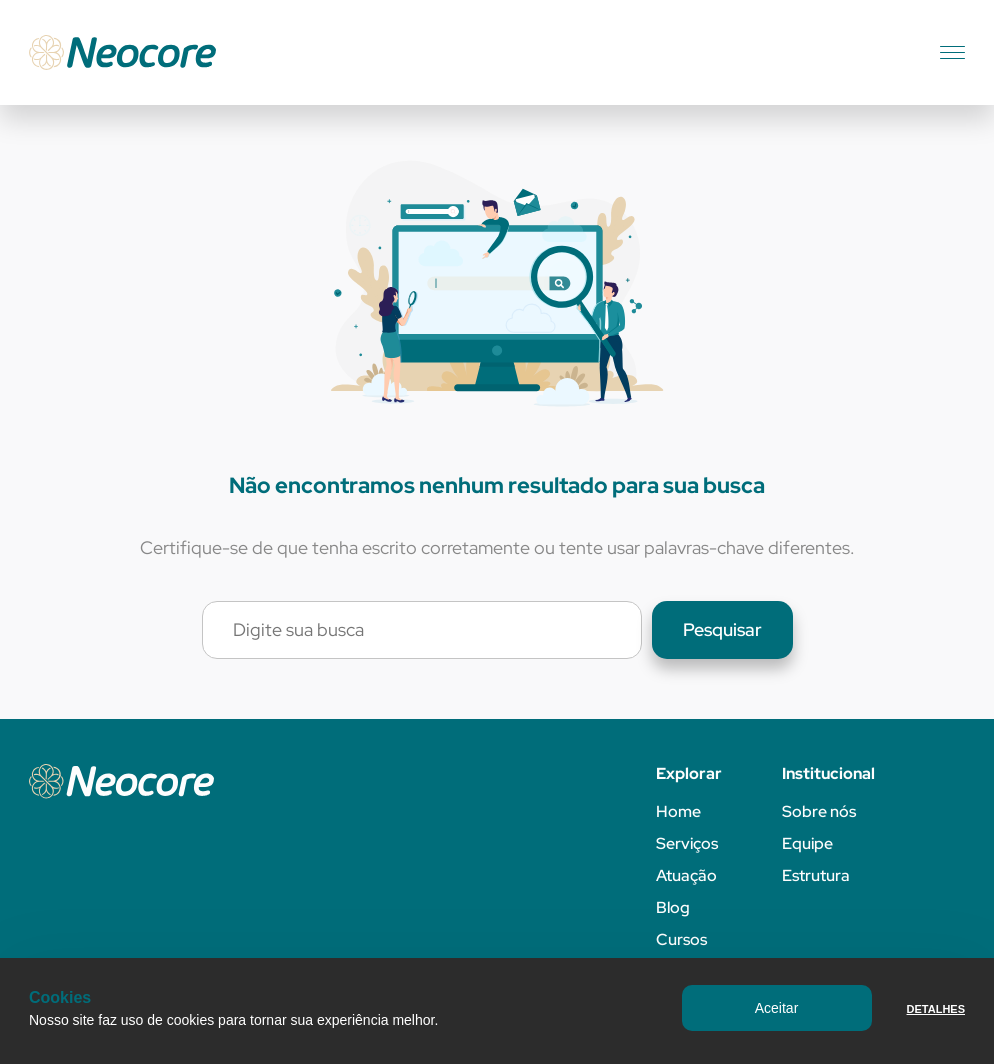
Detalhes (936, 1009)
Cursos (681, 939)
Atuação (686, 875)
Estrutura (816, 875)
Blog (673, 907)
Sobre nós (819, 811)
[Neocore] (122, 52)
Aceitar (777, 1008)
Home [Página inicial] (678, 811)
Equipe (807, 843)
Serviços (687, 843)
